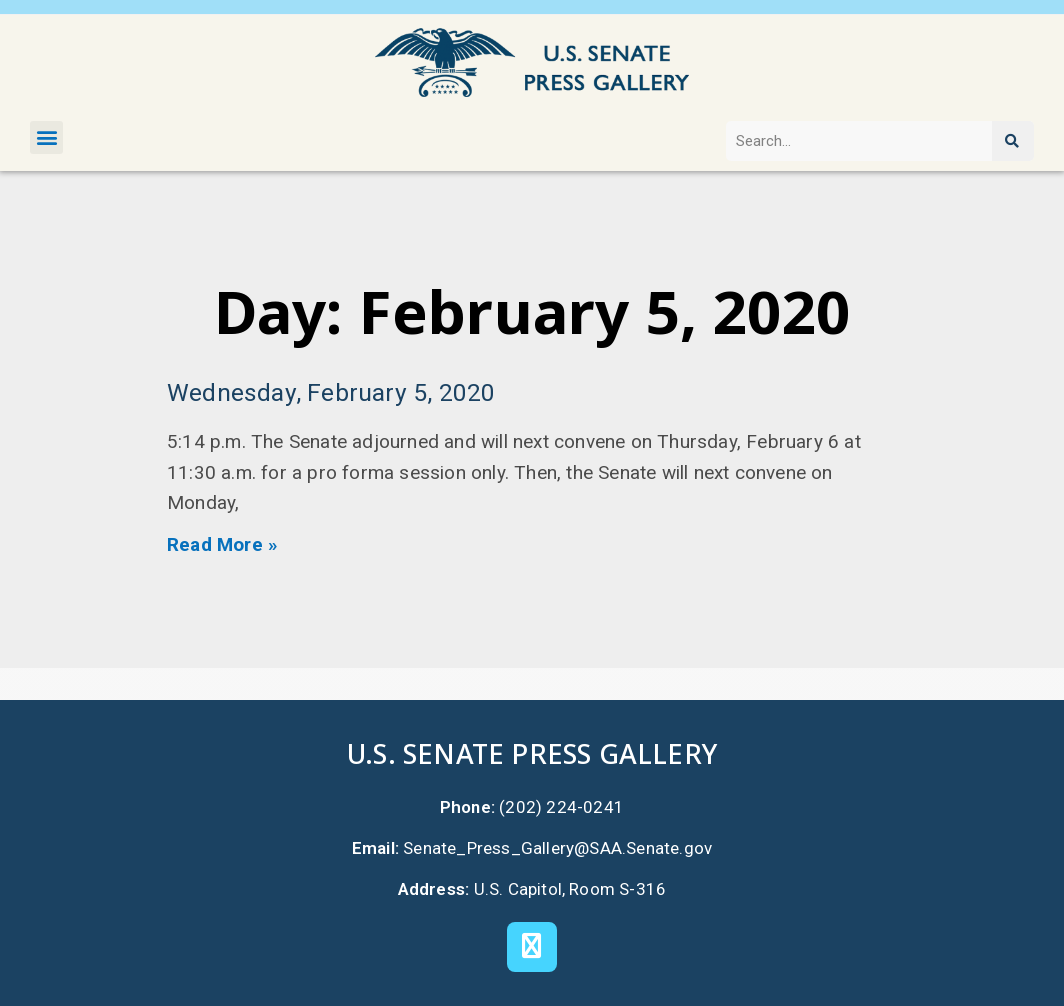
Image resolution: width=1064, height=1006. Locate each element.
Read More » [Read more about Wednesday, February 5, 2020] (222, 544)
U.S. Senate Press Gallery (532, 753)
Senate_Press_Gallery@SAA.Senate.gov (557, 848)
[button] (46, 137)
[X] (532, 947)
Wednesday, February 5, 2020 (331, 392)
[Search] (1013, 141)
